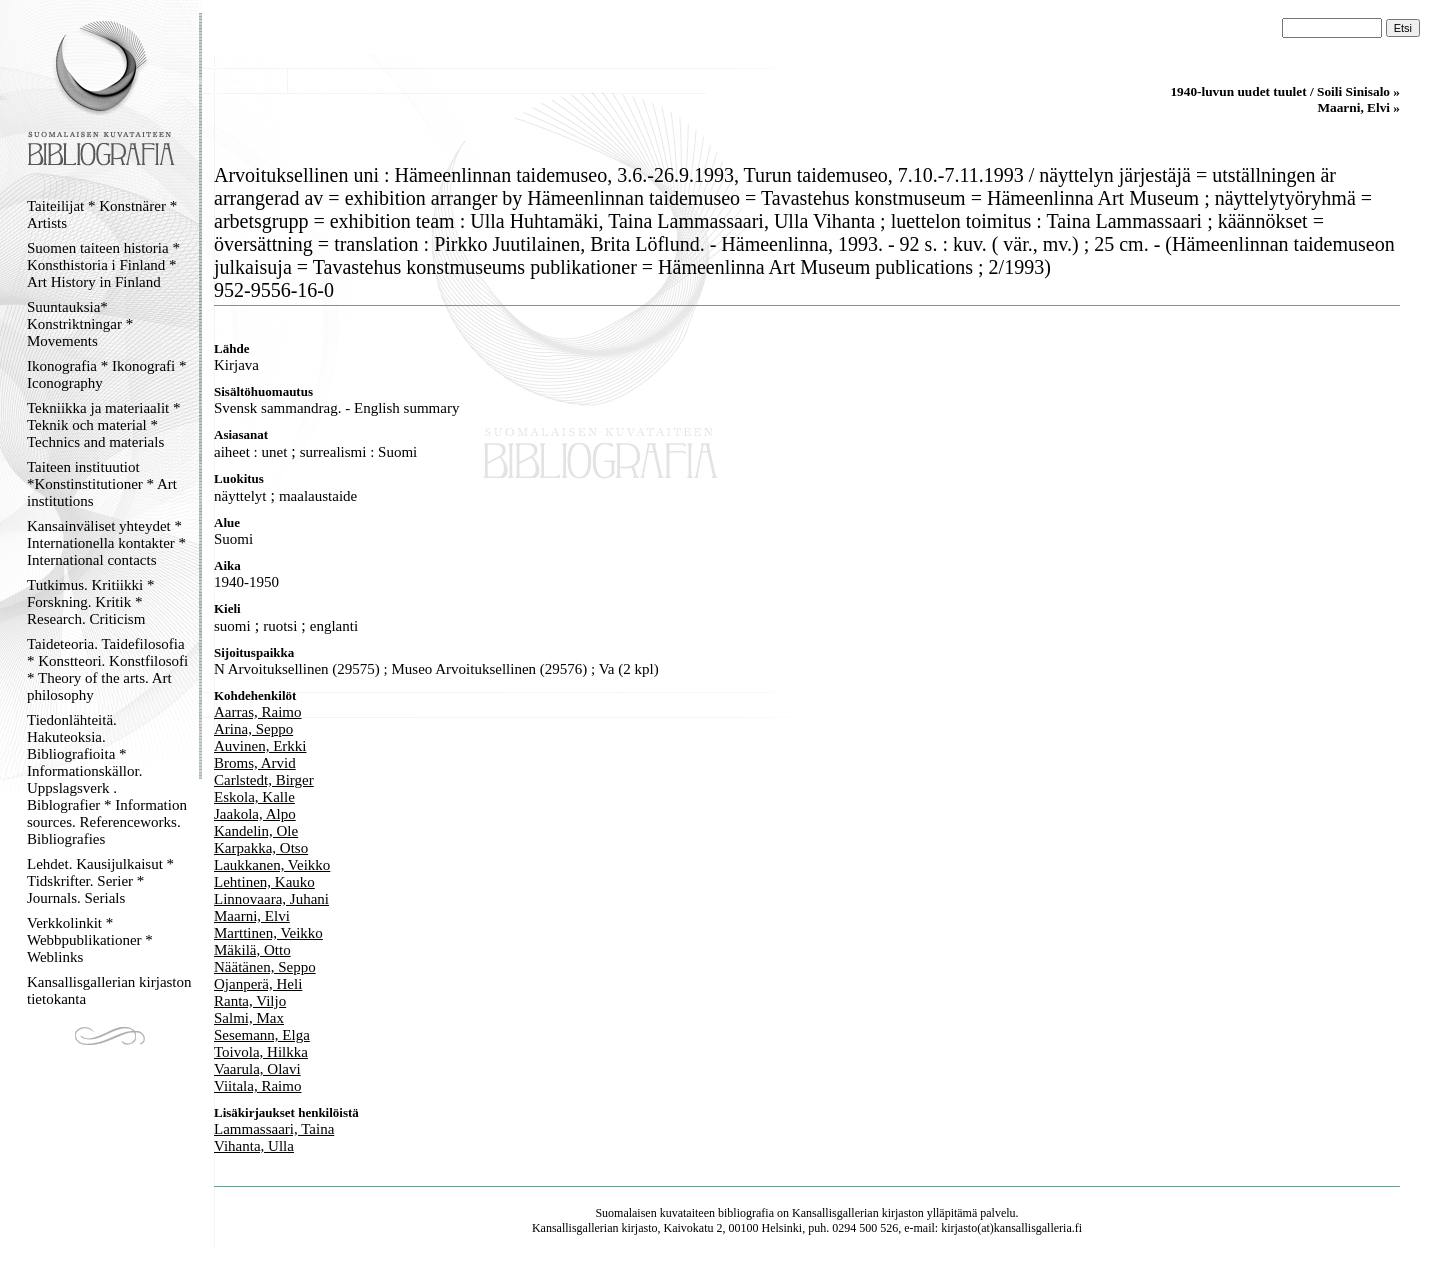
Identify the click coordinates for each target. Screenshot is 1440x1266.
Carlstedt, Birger (264, 780)
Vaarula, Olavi (257, 1069)
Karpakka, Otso (261, 848)
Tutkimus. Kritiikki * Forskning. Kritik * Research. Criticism (90, 602)
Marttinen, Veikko (268, 933)
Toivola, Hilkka (261, 1052)
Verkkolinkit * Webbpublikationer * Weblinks (90, 940)
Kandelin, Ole (256, 831)
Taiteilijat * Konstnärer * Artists (102, 214)
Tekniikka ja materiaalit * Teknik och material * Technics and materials (103, 425)
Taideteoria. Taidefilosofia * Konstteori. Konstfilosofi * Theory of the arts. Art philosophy (107, 669)
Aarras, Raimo (257, 712)
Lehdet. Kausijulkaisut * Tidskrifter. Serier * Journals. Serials (100, 881)
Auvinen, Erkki (260, 746)
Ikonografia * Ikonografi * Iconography (107, 374)
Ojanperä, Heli (258, 984)
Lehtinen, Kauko (264, 882)
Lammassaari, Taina (274, 1129)
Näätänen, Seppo (265, 967)
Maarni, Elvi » (1358, 107)
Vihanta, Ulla (254, 1146)
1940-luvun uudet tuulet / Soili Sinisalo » (1285, 91)
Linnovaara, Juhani (271, 899)
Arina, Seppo (253, 729)
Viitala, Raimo (257, 1086)
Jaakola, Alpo (255, 814)
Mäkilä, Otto (252, 950)
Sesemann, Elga (262, 1035)
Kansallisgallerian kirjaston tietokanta (109, 990)
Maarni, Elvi (252, 916)
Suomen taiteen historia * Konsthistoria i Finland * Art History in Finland (103, 265)
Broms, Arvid (255, 763)
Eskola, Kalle (254, 797)
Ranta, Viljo (250, 1001)
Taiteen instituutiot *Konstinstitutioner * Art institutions (102, 484)
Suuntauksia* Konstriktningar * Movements (80, 324)
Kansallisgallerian (835, 1213)
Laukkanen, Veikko (272, 865)
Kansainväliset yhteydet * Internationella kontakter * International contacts (106, 543)
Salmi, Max (249, 1018)
